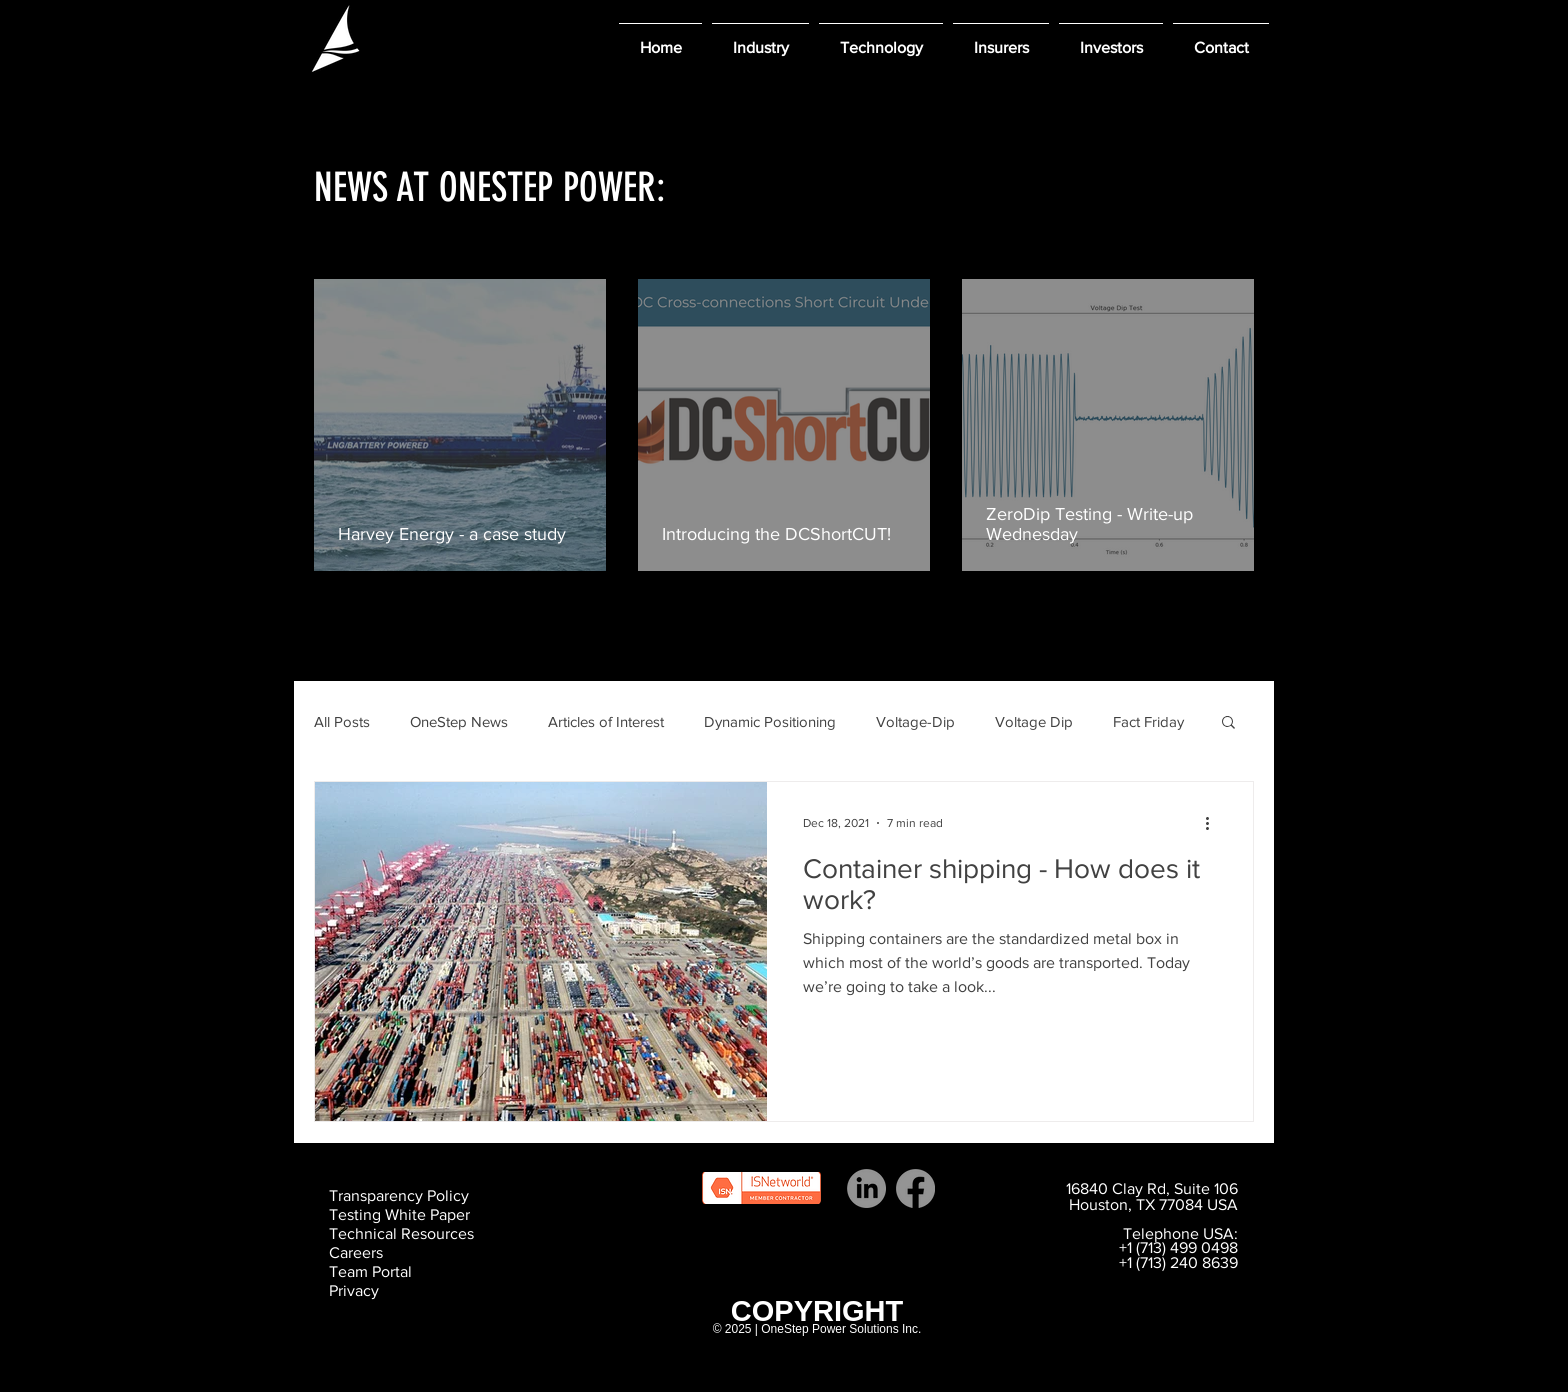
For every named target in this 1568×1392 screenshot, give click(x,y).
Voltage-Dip (915, 721)
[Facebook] (915, 1188)
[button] (760, 38)
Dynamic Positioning (770, 721)
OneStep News (459, 721)
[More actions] (1214, 823)
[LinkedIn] (866, 1188)
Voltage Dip (1034, 721)
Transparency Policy (399, 1195)
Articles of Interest (606, 721)
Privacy (354, 1290)
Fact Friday (1148, 721)
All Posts (342, 721)
